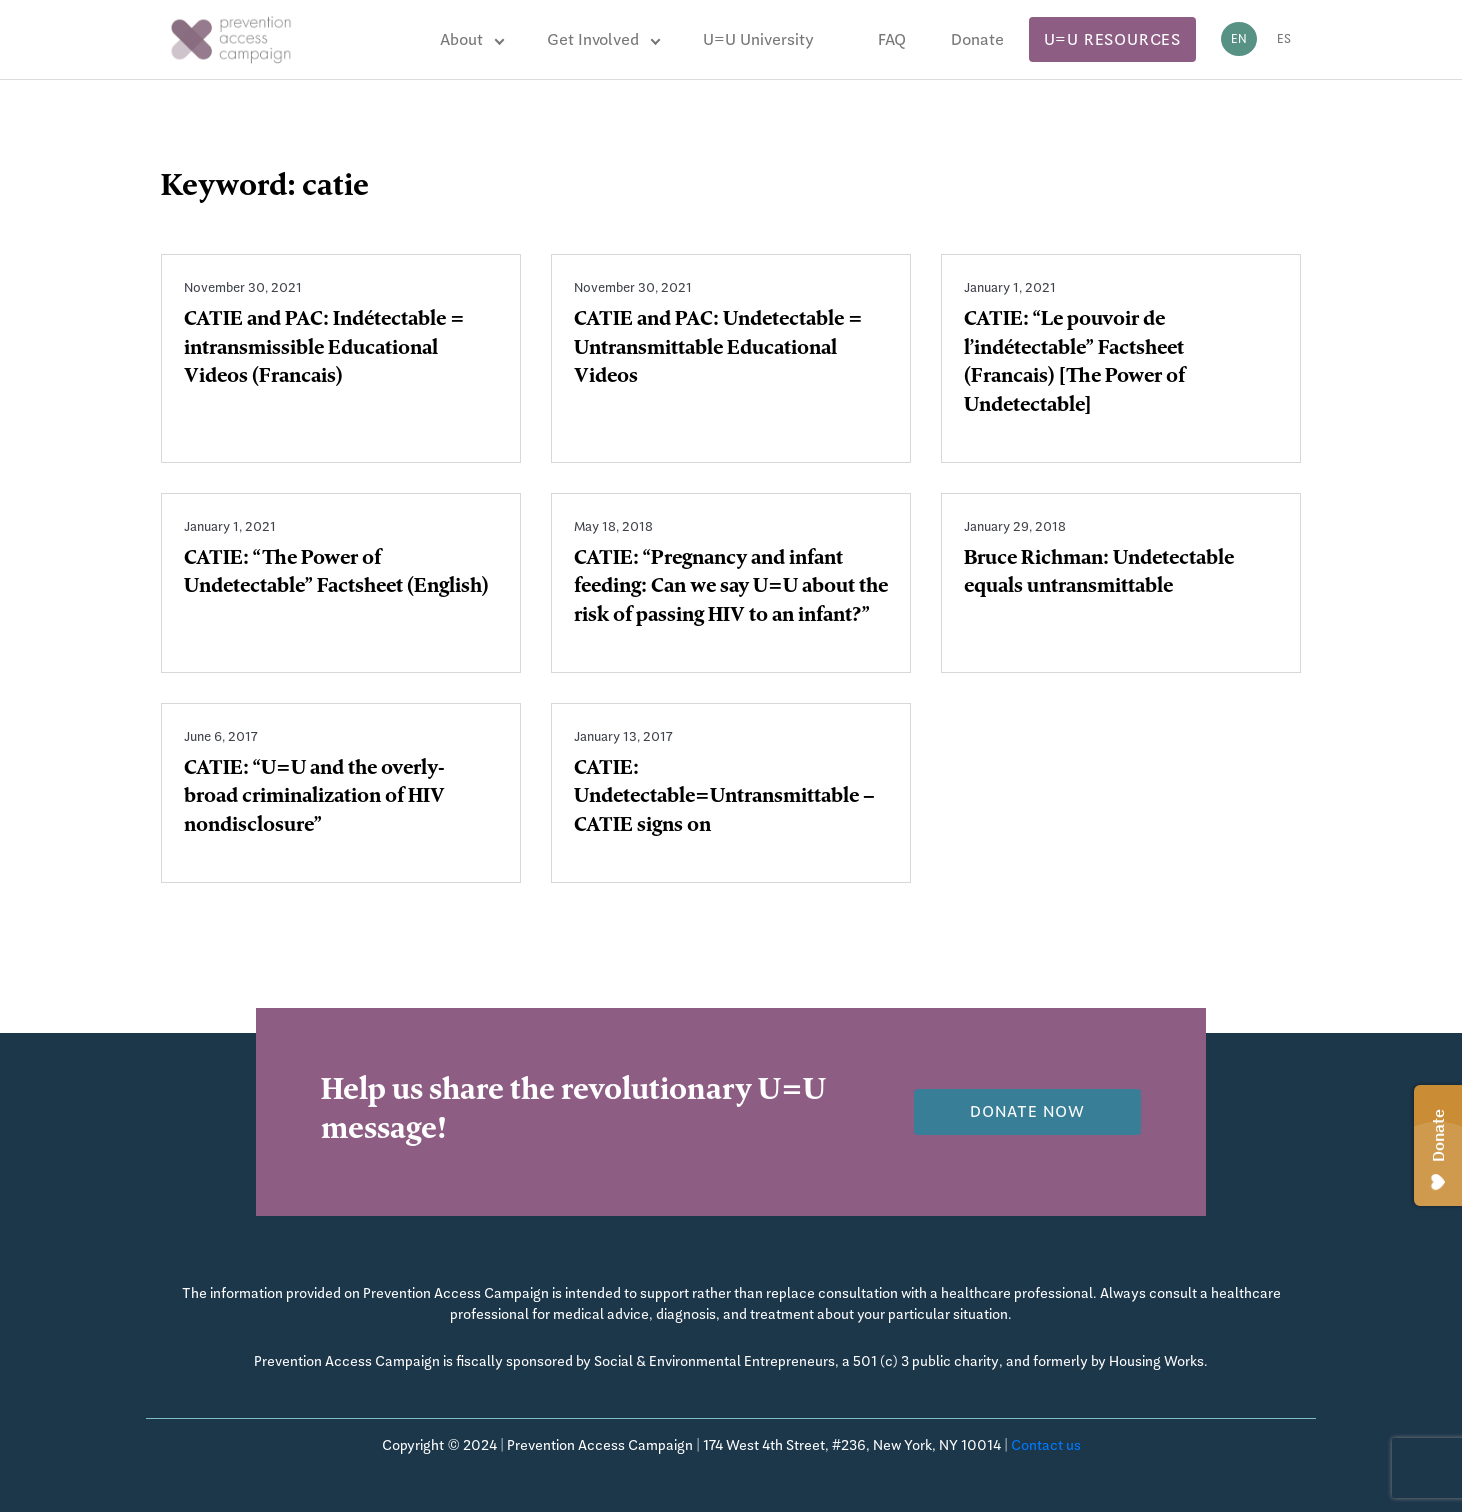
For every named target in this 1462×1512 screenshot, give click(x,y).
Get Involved (593, 39)
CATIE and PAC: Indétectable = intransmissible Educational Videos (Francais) (324, 350)
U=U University (758, 39)
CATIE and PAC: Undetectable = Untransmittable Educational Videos (718, 350)
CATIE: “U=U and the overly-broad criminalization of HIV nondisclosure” (314, 799)
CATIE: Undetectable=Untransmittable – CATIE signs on (724, 799)
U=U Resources (1112, 39)
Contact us (1046, 1445)
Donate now (1027, 1111)
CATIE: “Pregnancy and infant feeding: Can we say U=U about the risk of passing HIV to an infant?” (731, 589)
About (461, 39)
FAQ (892, 39)
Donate (977, 39)
